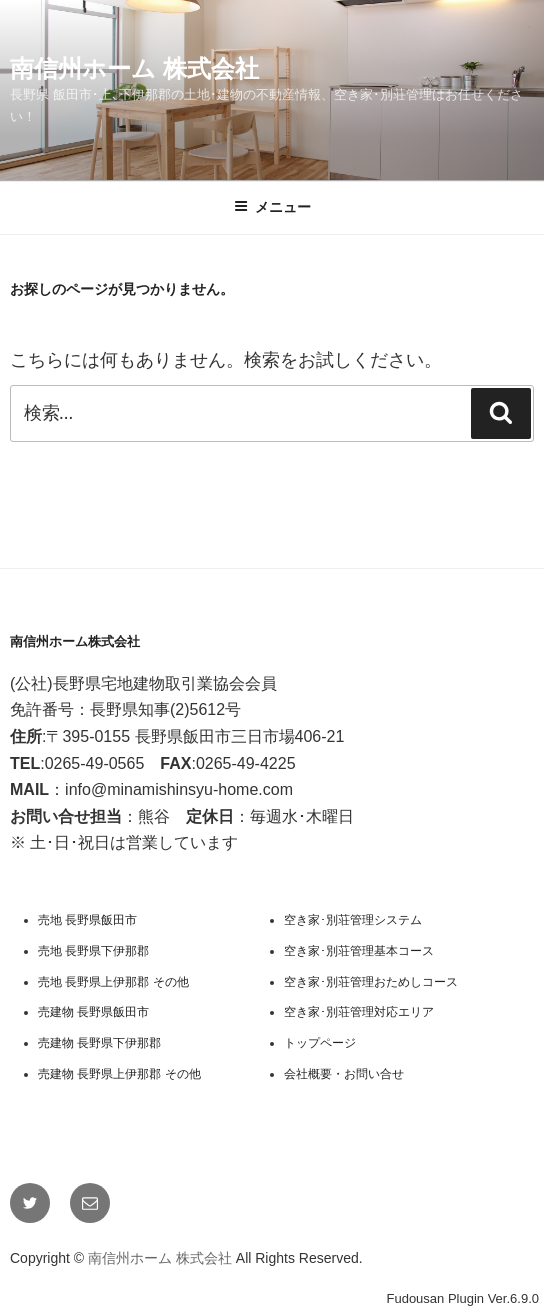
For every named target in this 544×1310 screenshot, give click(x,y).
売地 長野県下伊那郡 (93, 951)
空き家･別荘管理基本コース (359, 951)
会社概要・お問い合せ (344, 1074)
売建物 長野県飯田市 (93, 1012)
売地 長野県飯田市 (87, 920)
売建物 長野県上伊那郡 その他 (119, 1074)
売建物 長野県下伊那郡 (99, 1043)
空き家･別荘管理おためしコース (371, 982)
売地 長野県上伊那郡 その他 (113, 982)
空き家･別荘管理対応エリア (359, 1012)
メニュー (272, 207)
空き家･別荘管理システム (353, 920)
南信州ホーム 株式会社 (134, 68)
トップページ (320, 1043)
